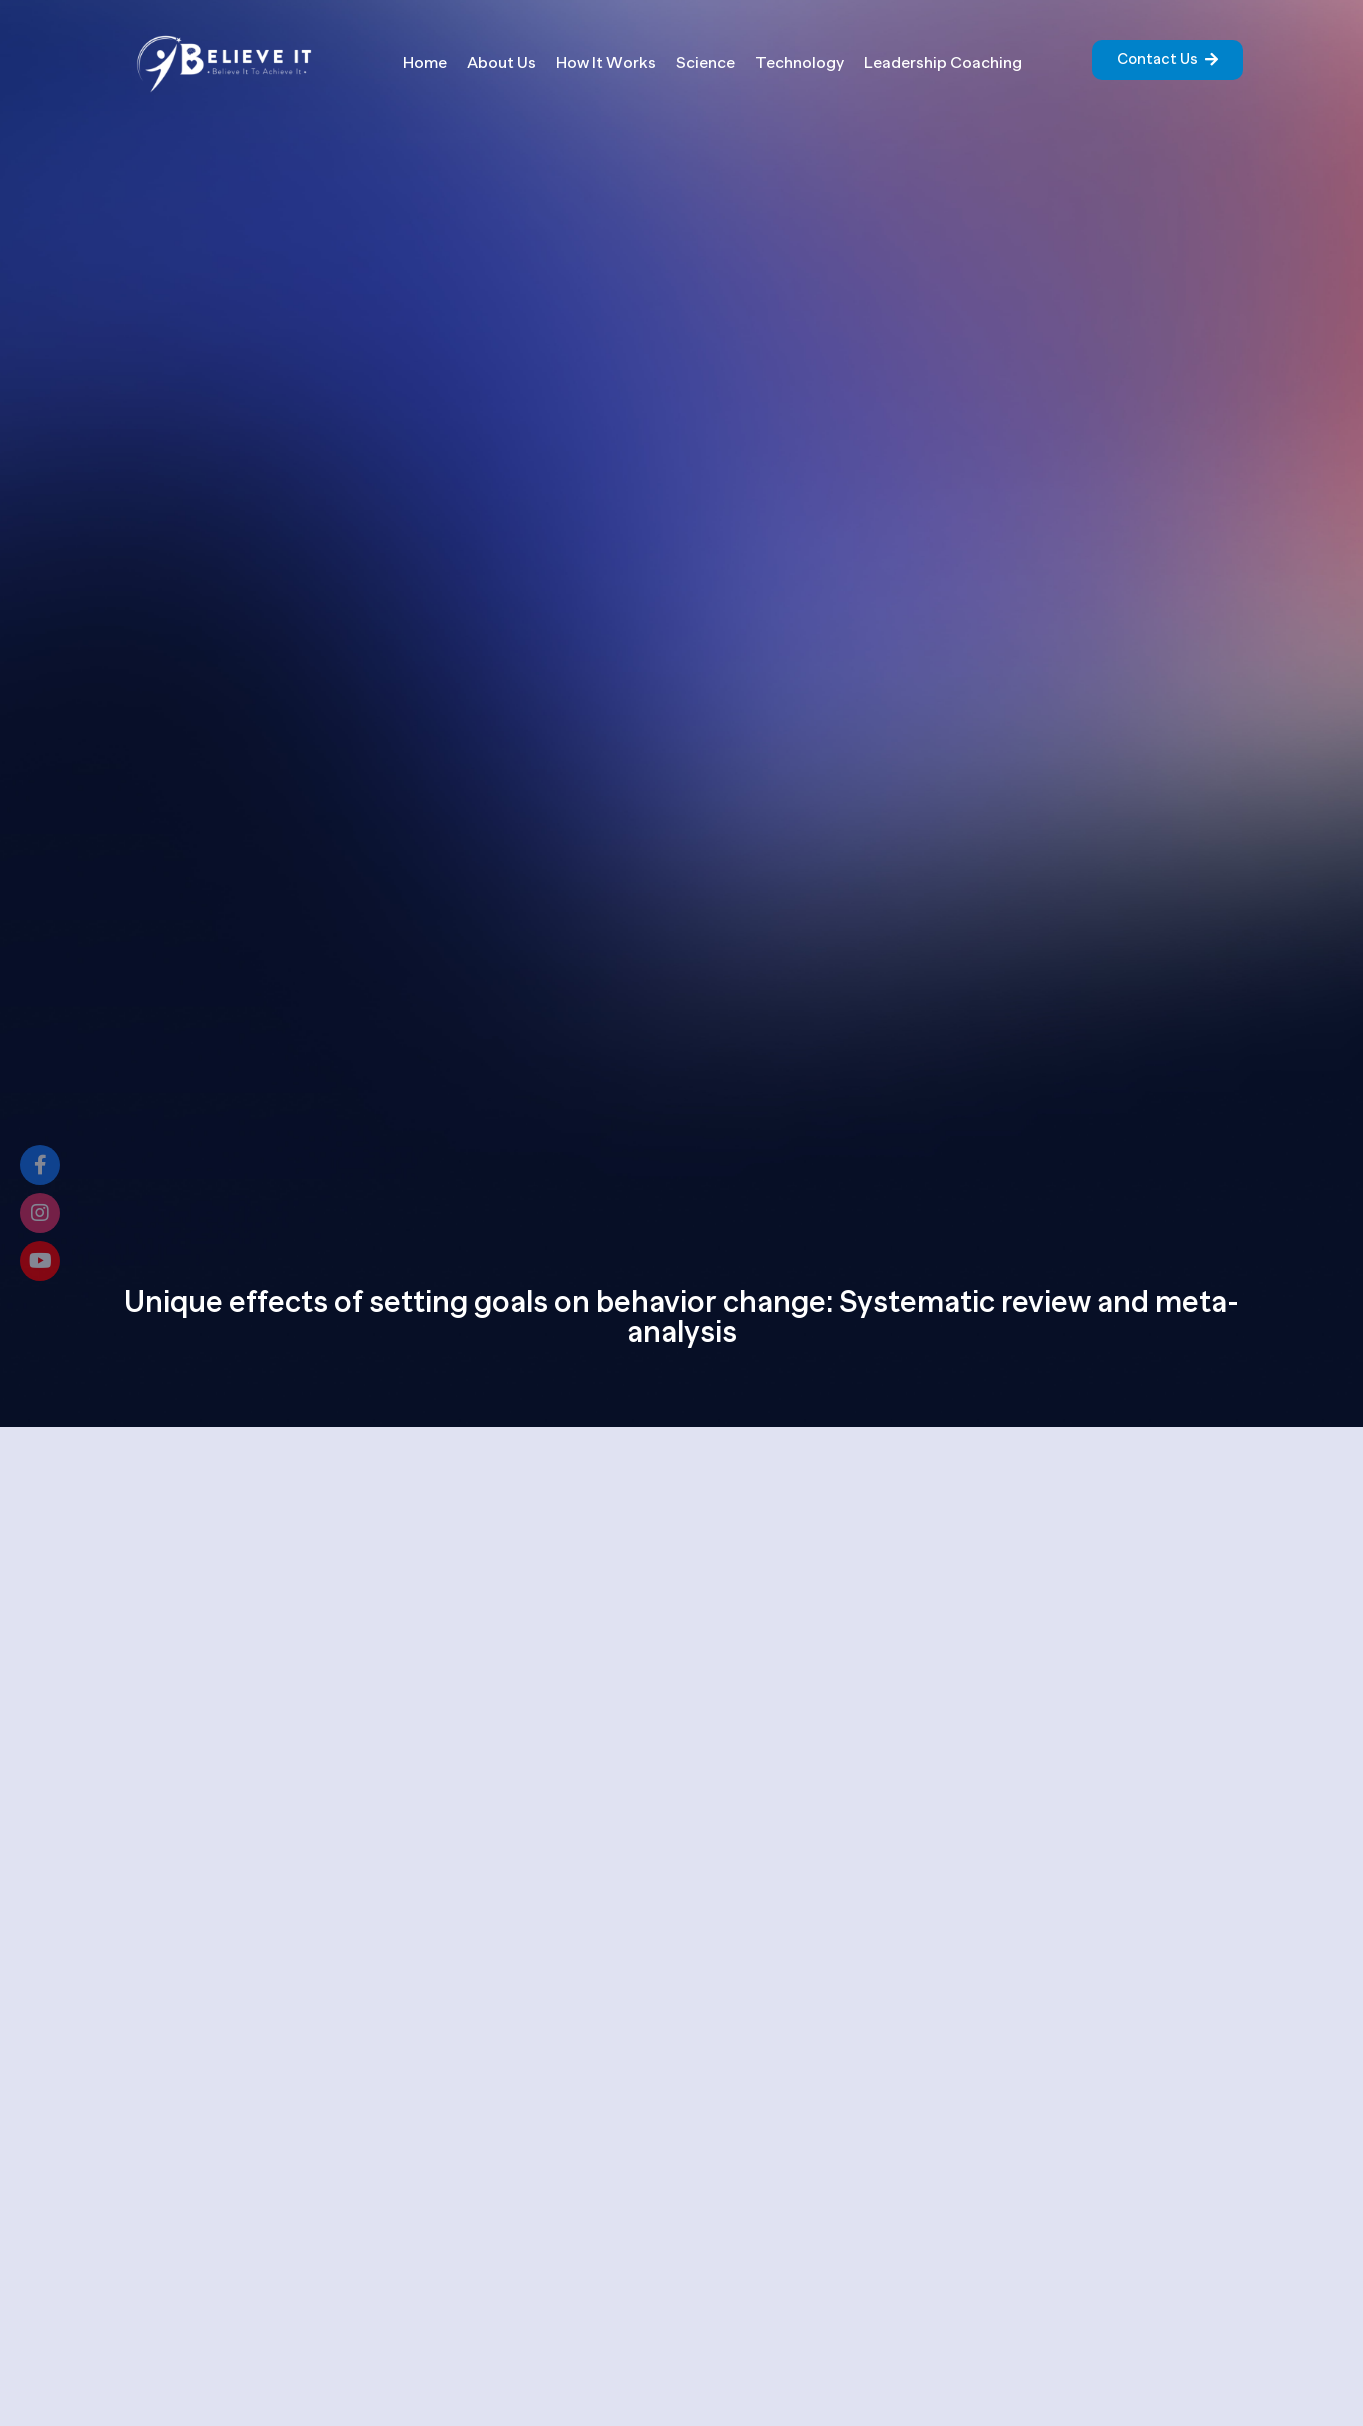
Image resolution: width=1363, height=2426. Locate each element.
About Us (501, 63)
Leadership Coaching (943, 63)
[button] (1167, 60)
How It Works (606, 63)
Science (705, 63)
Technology (799, 63)
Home (425, 63)
